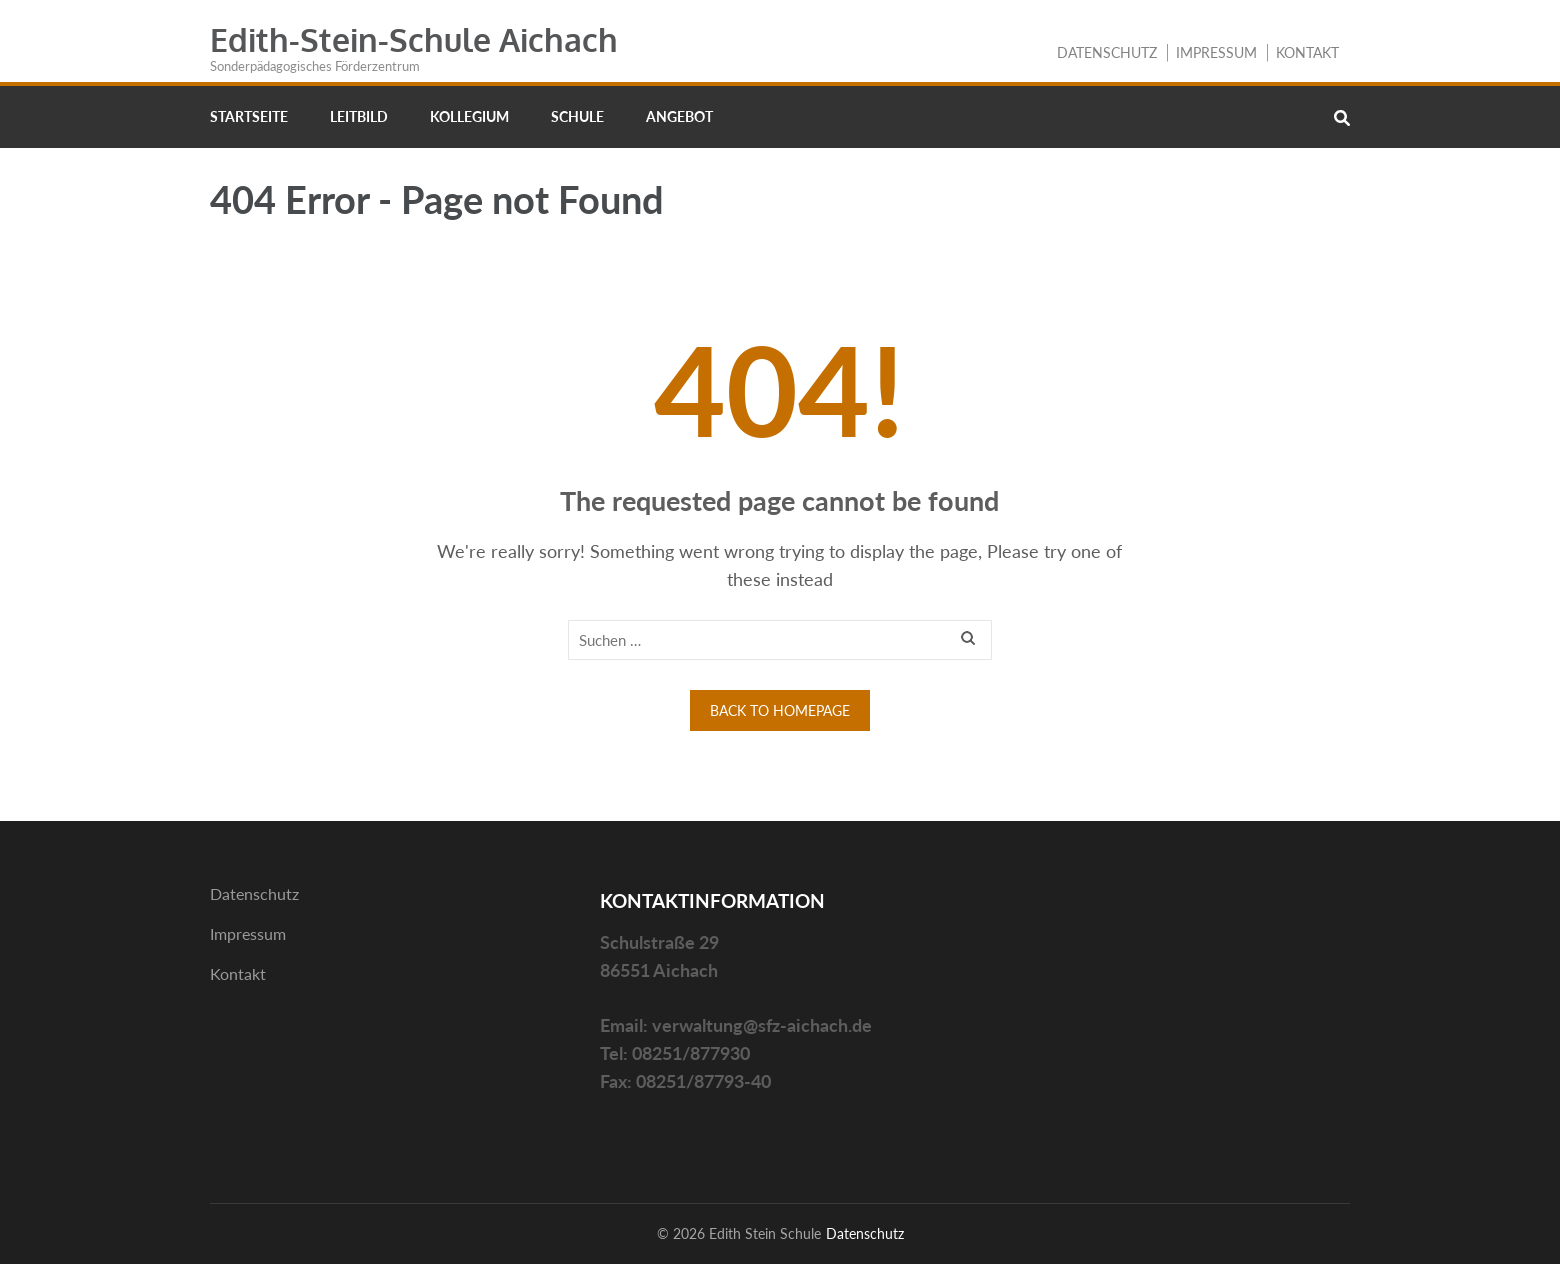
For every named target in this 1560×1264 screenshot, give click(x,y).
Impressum (1216, 52)
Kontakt (1307, 52)
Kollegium (469, 116)
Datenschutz (1107, 52)
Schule (577, 116)
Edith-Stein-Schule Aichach (414, 39)
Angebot (679, 116)
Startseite (249, 116)
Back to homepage (780, 710)
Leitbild (359, 116)
